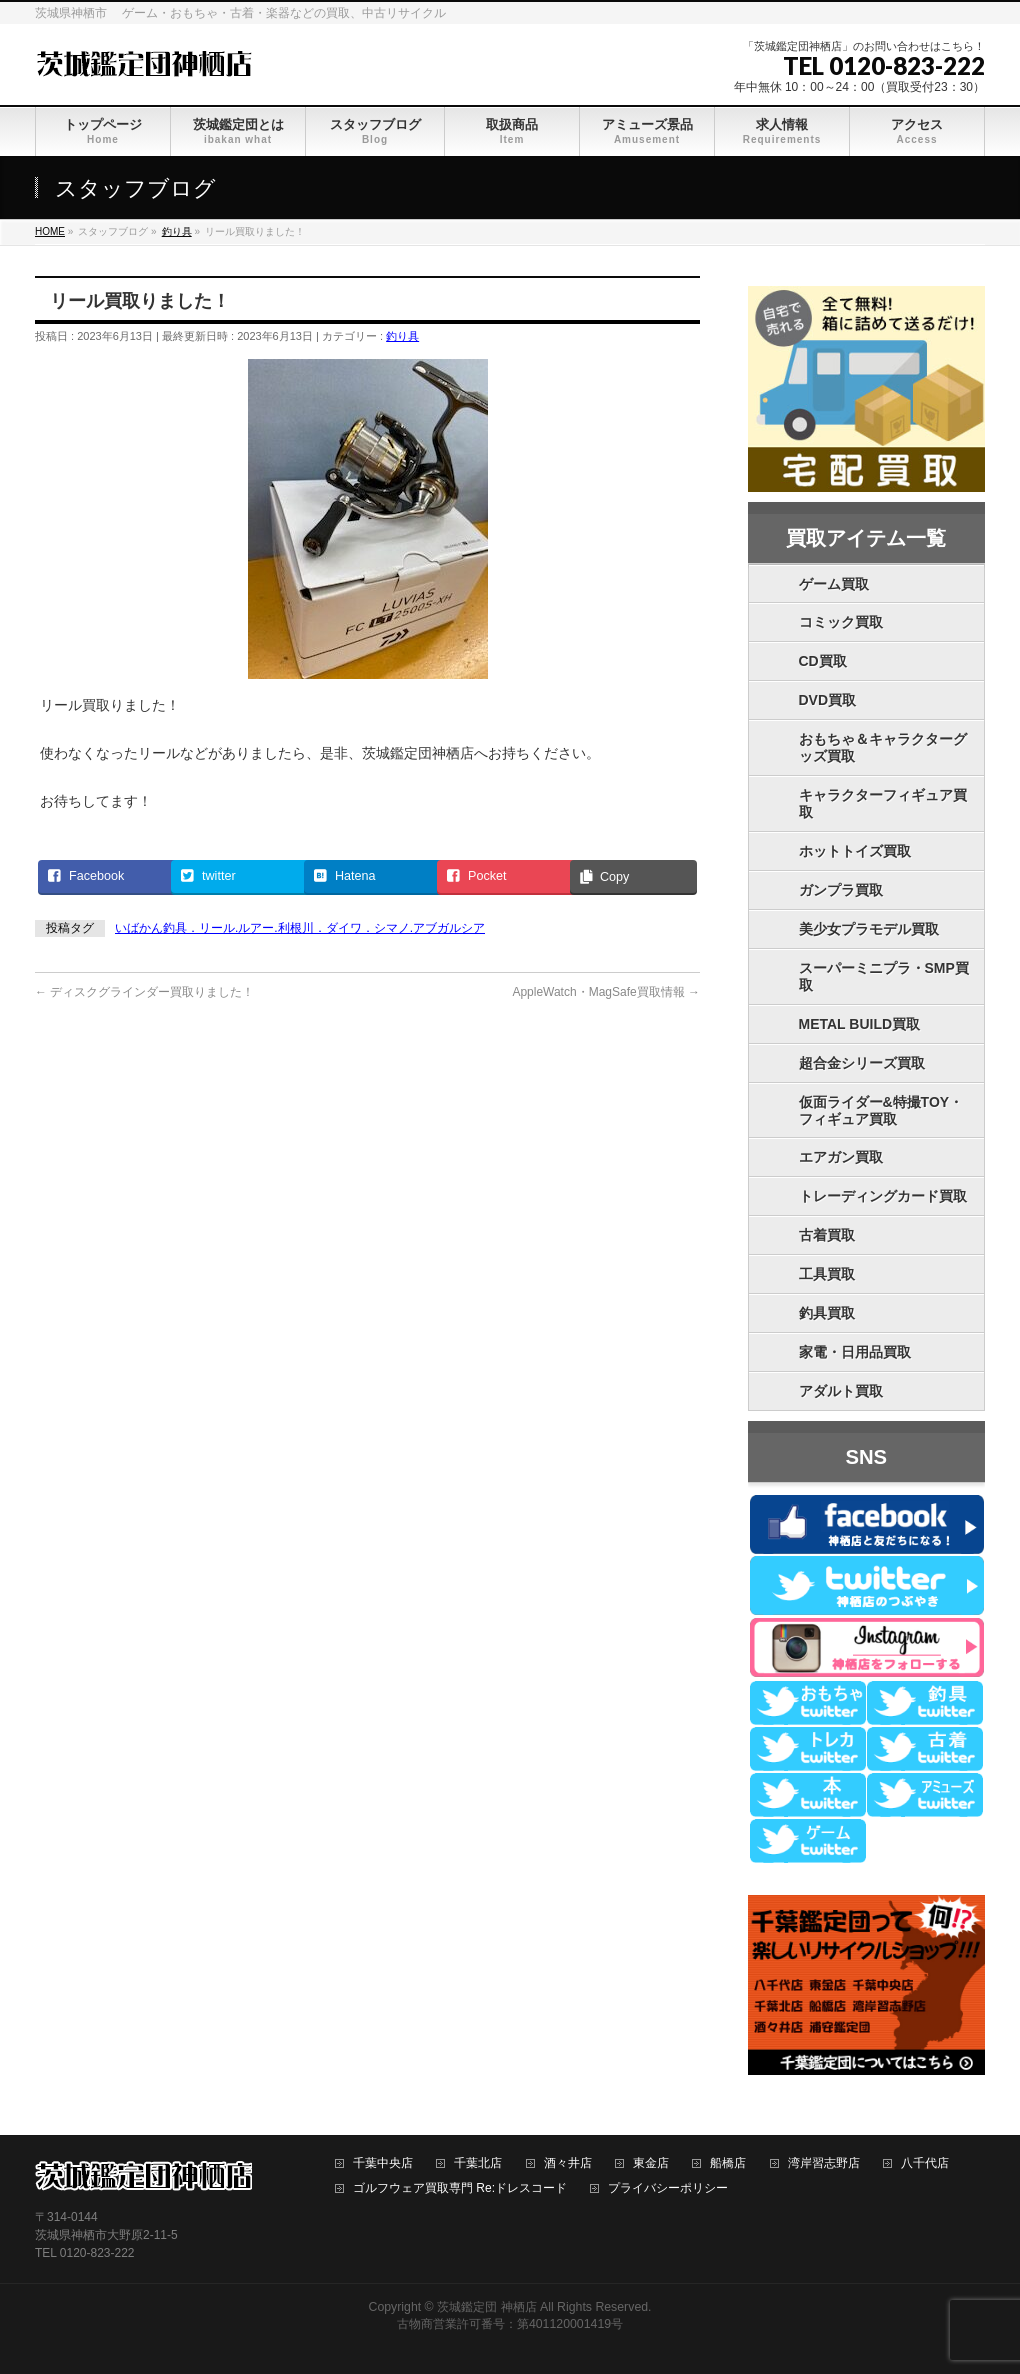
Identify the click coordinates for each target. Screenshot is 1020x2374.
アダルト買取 (841, 1391)
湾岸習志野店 (824, 2163)
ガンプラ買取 (841, 890)
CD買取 (823, 661)
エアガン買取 (841, 1157)
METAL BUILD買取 (860, 1024)
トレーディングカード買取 (883, 1196)
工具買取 (827, 1274)
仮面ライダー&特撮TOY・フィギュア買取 (881, 1110)
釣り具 (402, 336)
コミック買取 (841, 622)
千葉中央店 (383, 2163)
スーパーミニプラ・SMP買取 (884, 976)
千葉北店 (478, 2163)
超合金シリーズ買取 (862, 1063)
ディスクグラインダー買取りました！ (144, 992)
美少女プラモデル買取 (869, 929)
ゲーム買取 (834, 584)
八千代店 (925, 2163)
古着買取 (827, 1235)
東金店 (651, 2163)
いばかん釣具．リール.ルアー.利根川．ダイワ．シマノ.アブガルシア (300, 928)
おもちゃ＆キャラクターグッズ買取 (883, 747)
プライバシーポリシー (668, 2188)
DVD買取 (828, 700)
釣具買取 (827, 1313)
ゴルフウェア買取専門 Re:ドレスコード (460, 2188)
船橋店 (728, 2163)
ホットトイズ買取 (855, 851)
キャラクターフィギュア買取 (883, 803)
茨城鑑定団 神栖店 (486, 2307)
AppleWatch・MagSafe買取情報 (606, 992)
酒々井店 (568, 2163)
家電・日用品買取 (855, 1352)
